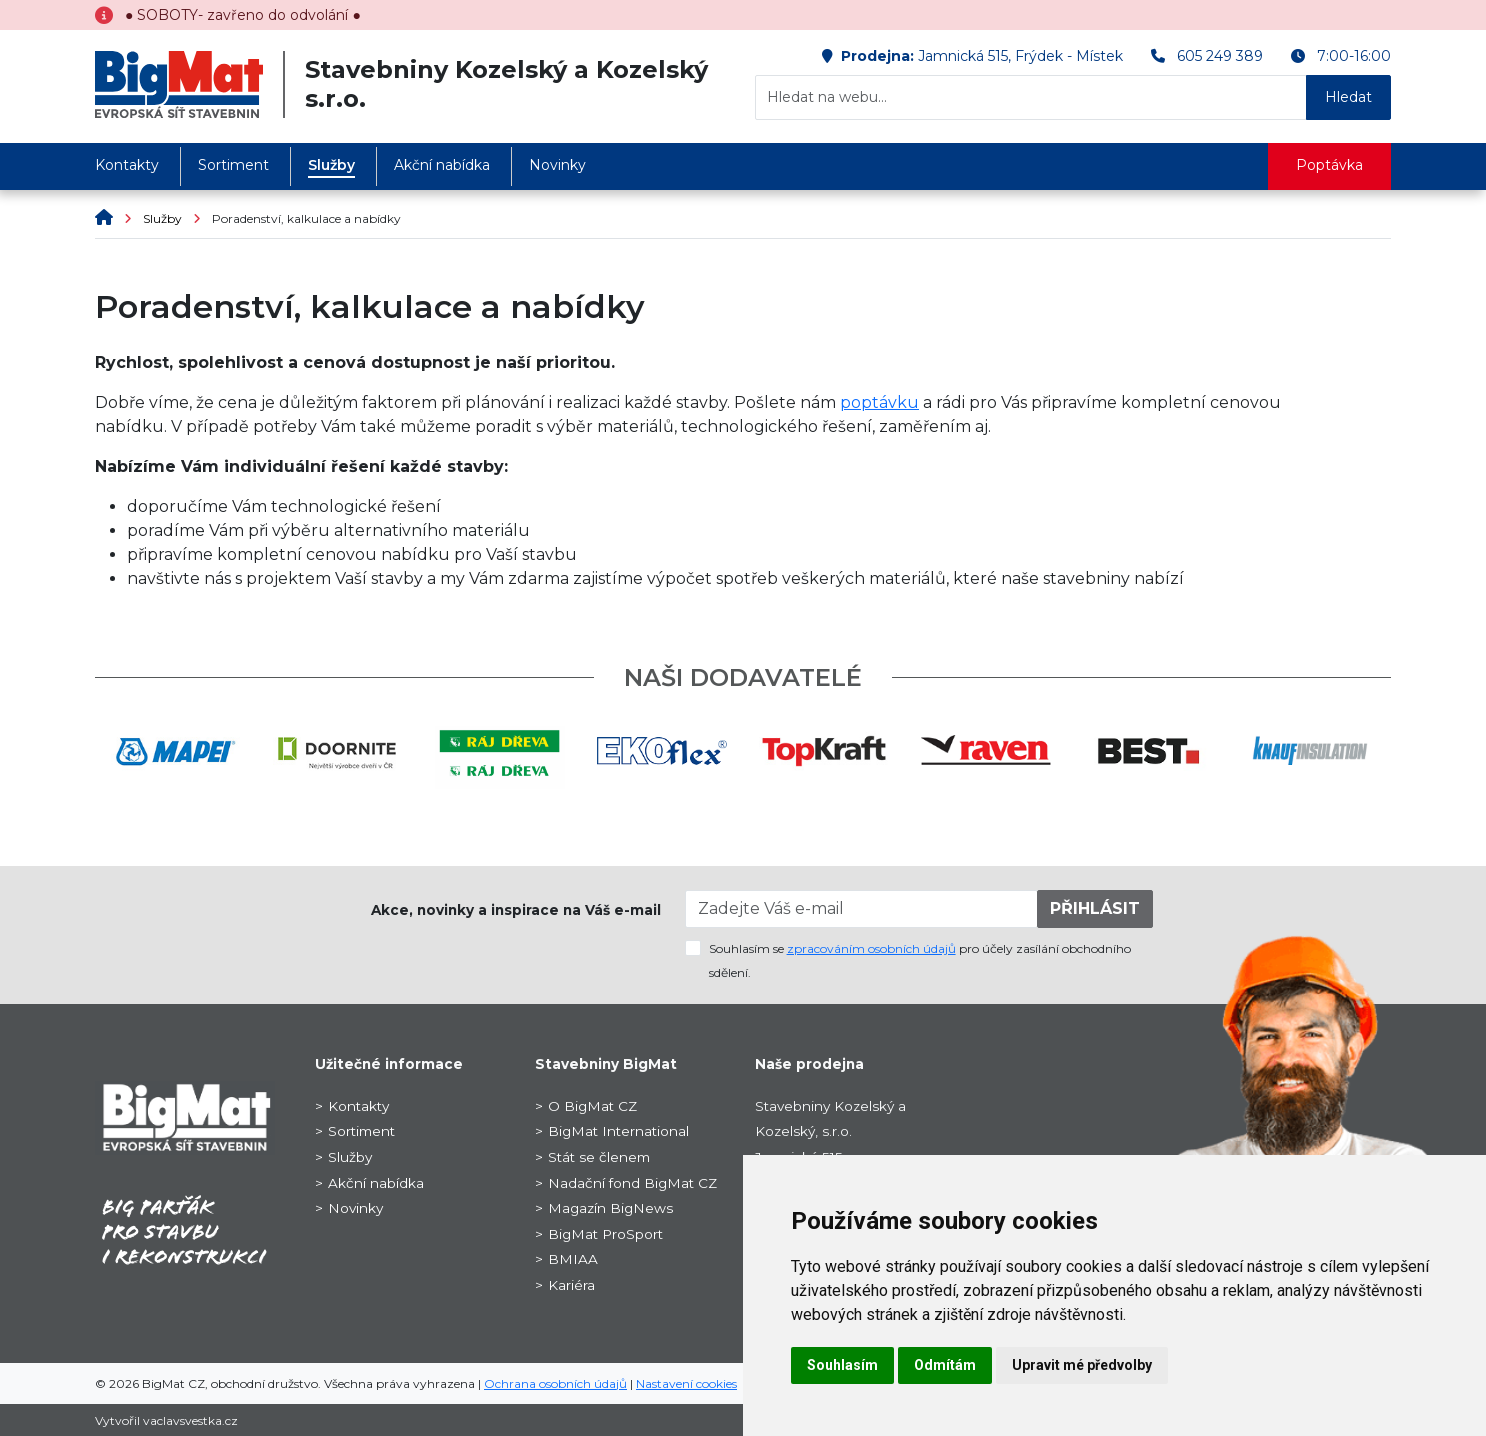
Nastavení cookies (686, 1383)
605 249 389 (1220, 56)
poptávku (879, 402)
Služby (331, 165)
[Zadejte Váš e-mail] (862, 909)
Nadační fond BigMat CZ (632, 1183)
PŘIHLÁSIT (1095, 908)
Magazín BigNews (610, 1208)
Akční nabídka (442, 165)
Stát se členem (599, 1157)
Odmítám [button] (945, 1365)
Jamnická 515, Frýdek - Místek (1020, 56)
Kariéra (571, 1285)
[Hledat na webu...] (1031, 97)
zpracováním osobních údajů (871, 948)
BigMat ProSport (605, 1234)
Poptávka (1329, 165)
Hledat (1348, 97)
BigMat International (618, 1131)
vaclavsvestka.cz (190, 1420)
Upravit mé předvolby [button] (1082, 1365)
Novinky (557, 165)
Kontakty (127, 165)
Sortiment (233, 165)
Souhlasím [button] (842, 1365)
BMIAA (573, 1259)
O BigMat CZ (592, 1106)
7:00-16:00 (1354, 56)
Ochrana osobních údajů (555, 1383)
